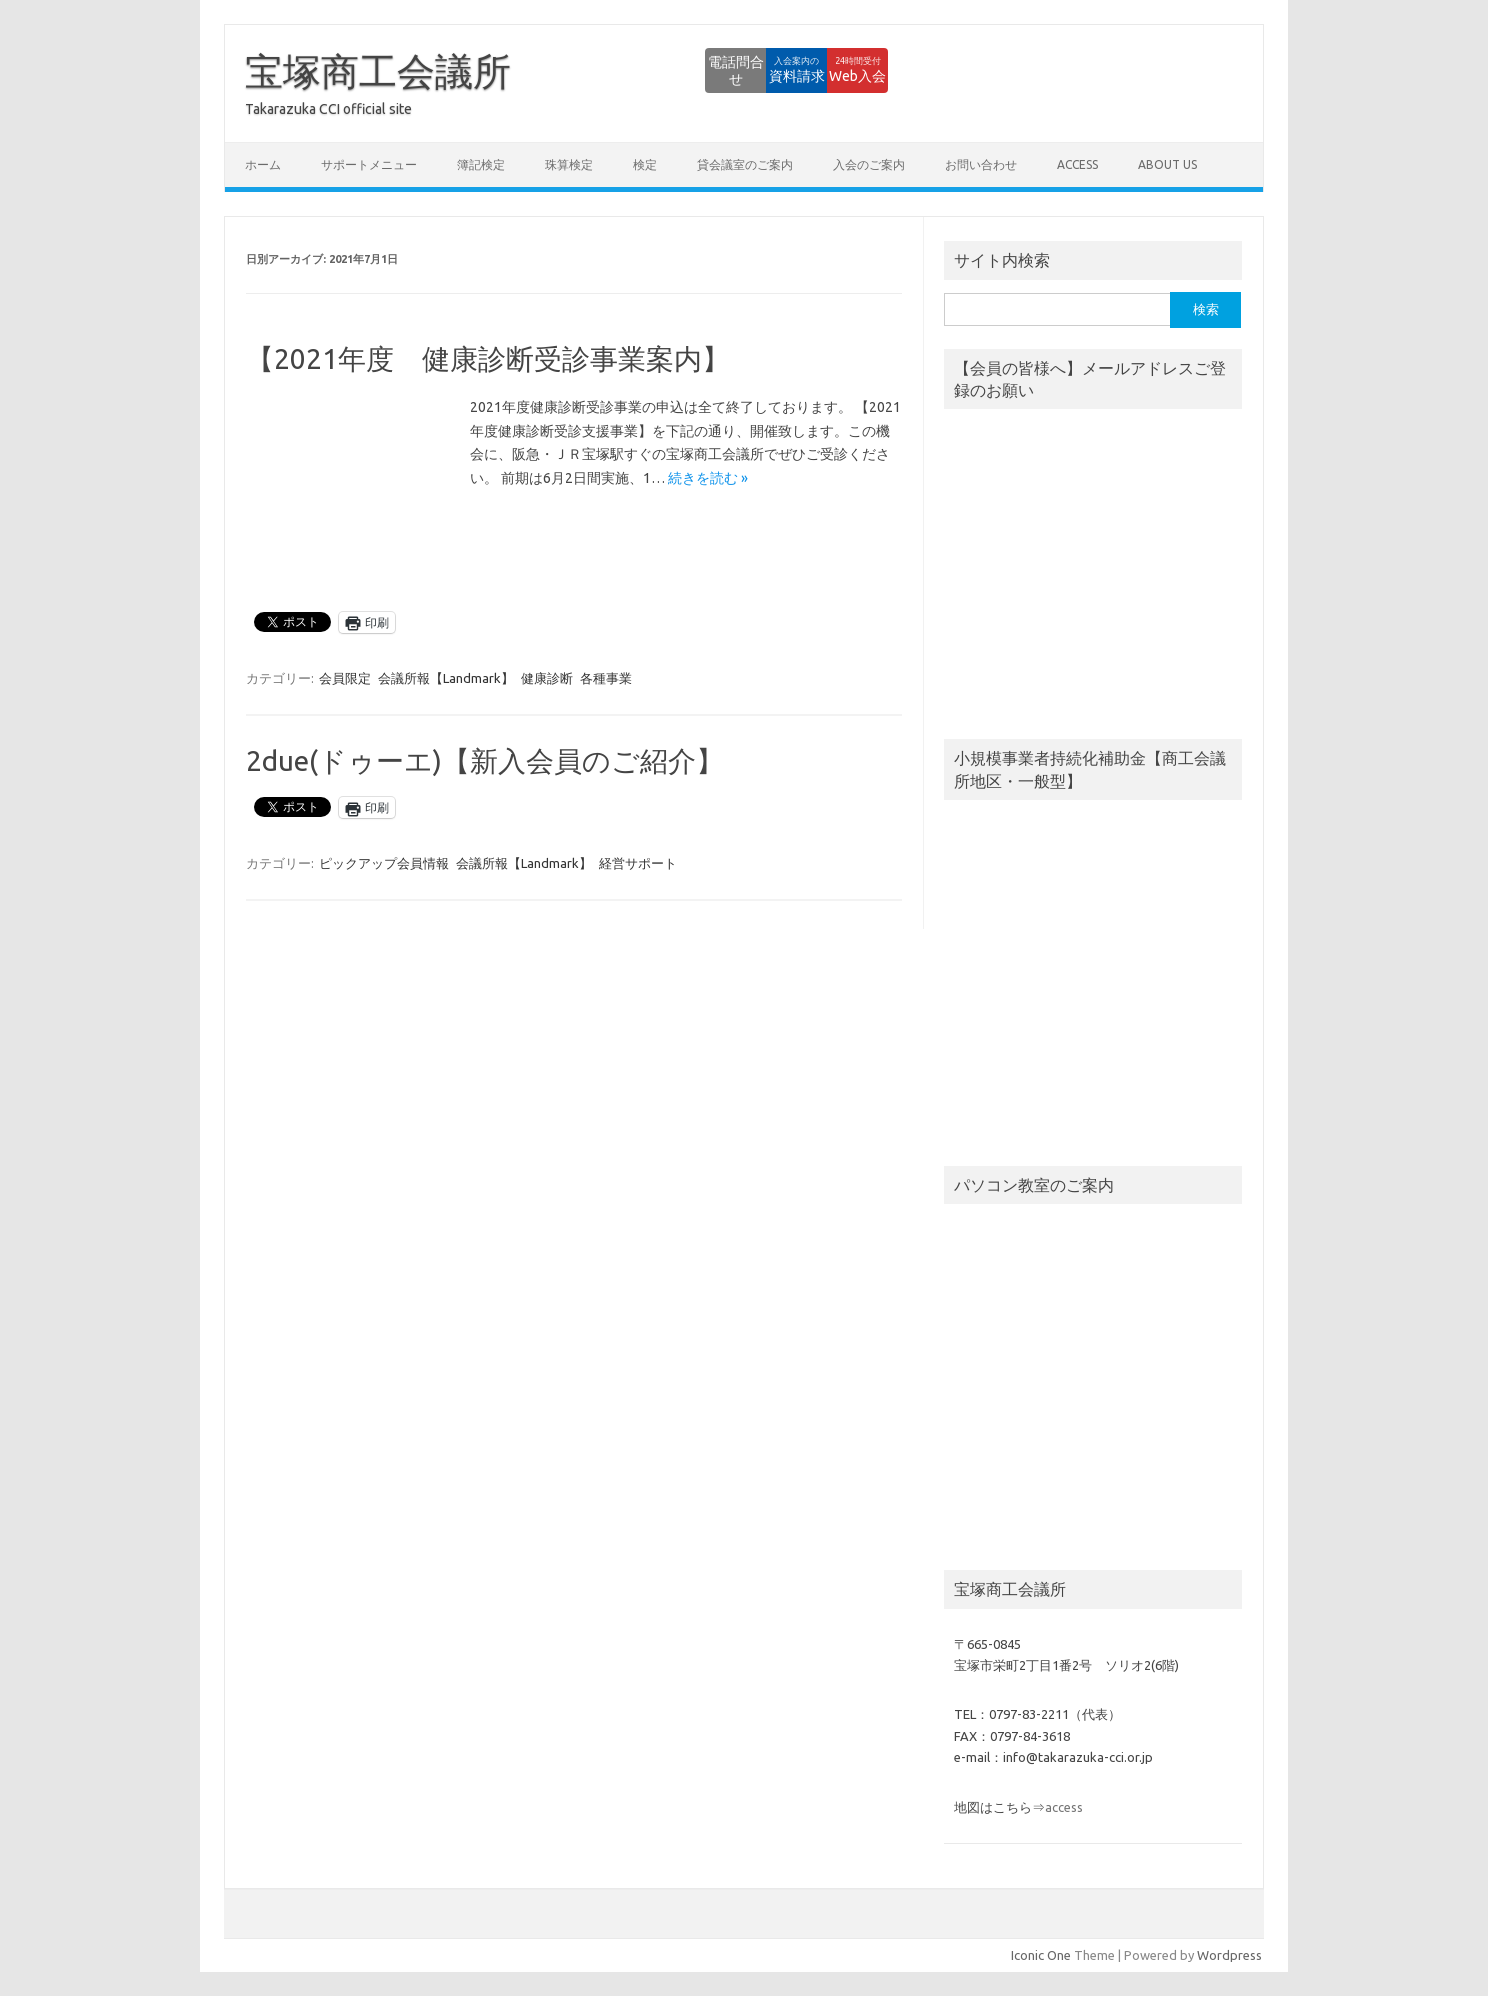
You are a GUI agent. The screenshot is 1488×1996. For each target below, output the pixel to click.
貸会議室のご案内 (745, 164)
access (1077, 164)
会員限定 (345, 678)
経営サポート (638, 863)
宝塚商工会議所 (378, 71)
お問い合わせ (981, 164)
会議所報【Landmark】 (446, 678)
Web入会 (833, 70)
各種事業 (606, 678)
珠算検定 (569, 164)
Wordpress (1229, 1955)
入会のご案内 (869, 164)
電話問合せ (613, 70)
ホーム (263, 164)
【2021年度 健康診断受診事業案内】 (488, 358)
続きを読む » (708, 478)
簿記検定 (481, 164)
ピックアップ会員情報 (384, 863)
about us (1167, 164)
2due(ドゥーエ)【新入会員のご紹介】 (485, 760)
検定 (645, 164)
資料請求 (723, 70)
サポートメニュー (369, 164)
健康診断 (547, 678)
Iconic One (1041, 1955)
